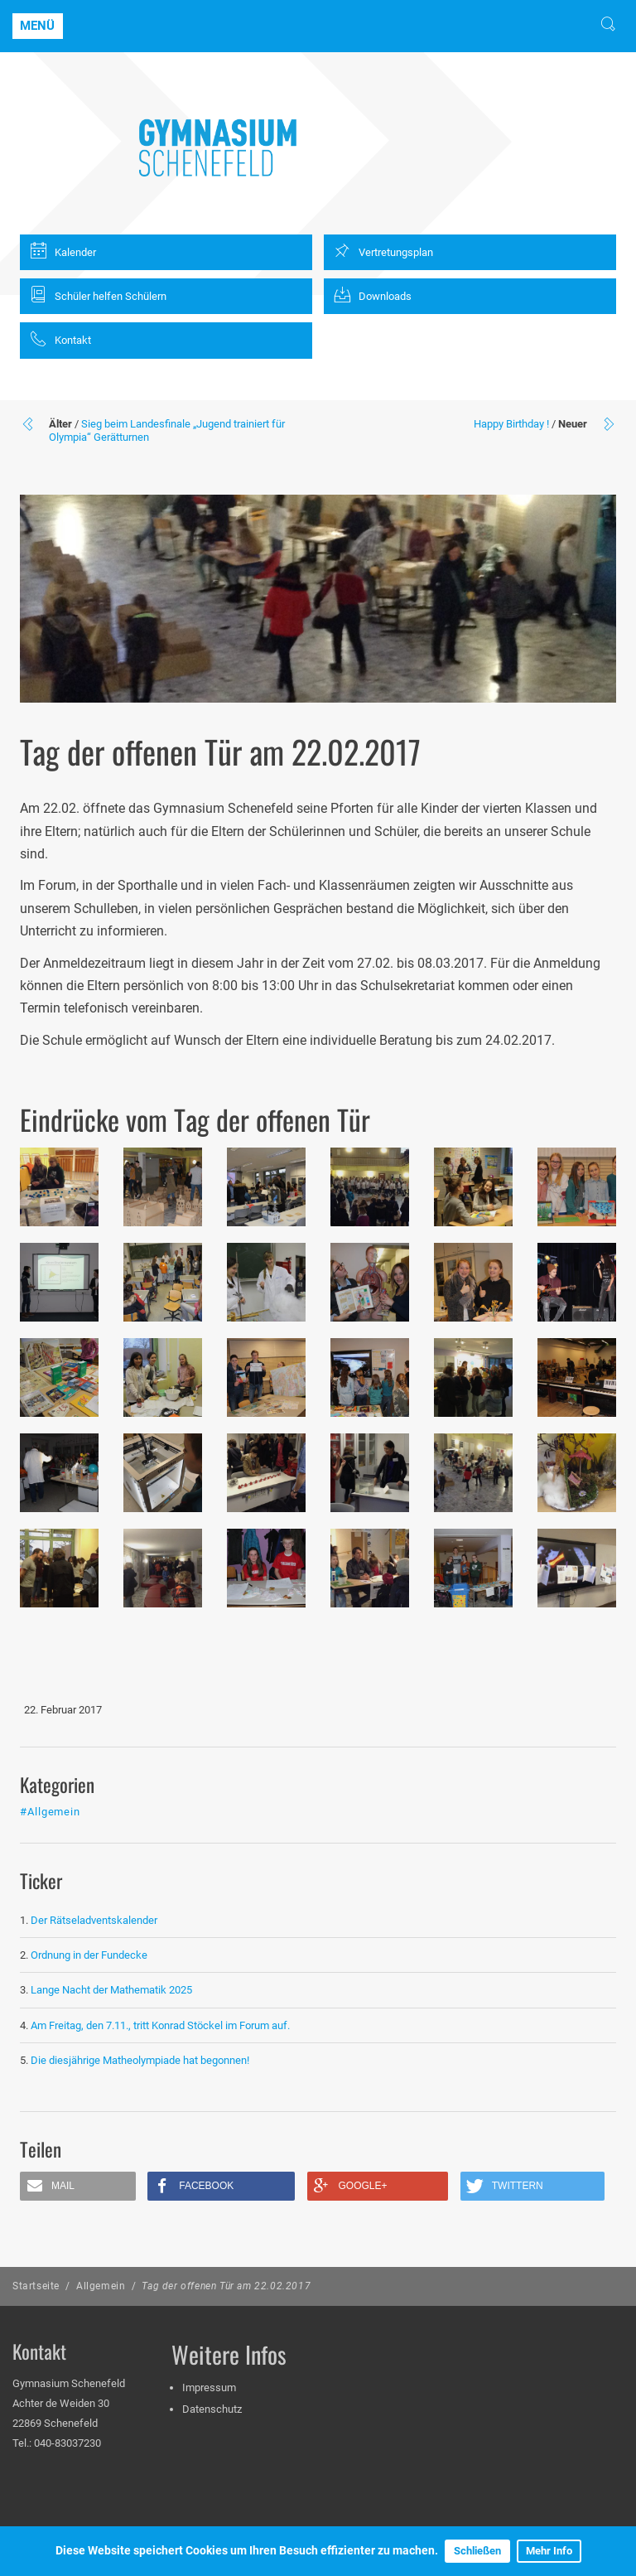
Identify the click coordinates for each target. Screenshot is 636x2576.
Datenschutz (212, 2409)
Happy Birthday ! (511, 424)
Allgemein (100, 2286)
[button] (78, 2186)
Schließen (477, 2551)
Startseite (36, 2286)
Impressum (209, 2387)
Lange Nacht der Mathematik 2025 (111, 1990)
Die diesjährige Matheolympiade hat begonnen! (140, 2060)
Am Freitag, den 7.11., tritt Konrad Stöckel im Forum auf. (160, 2025)
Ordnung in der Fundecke (89, 1955)
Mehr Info (549, 2551)
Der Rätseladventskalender (94, 1920)
